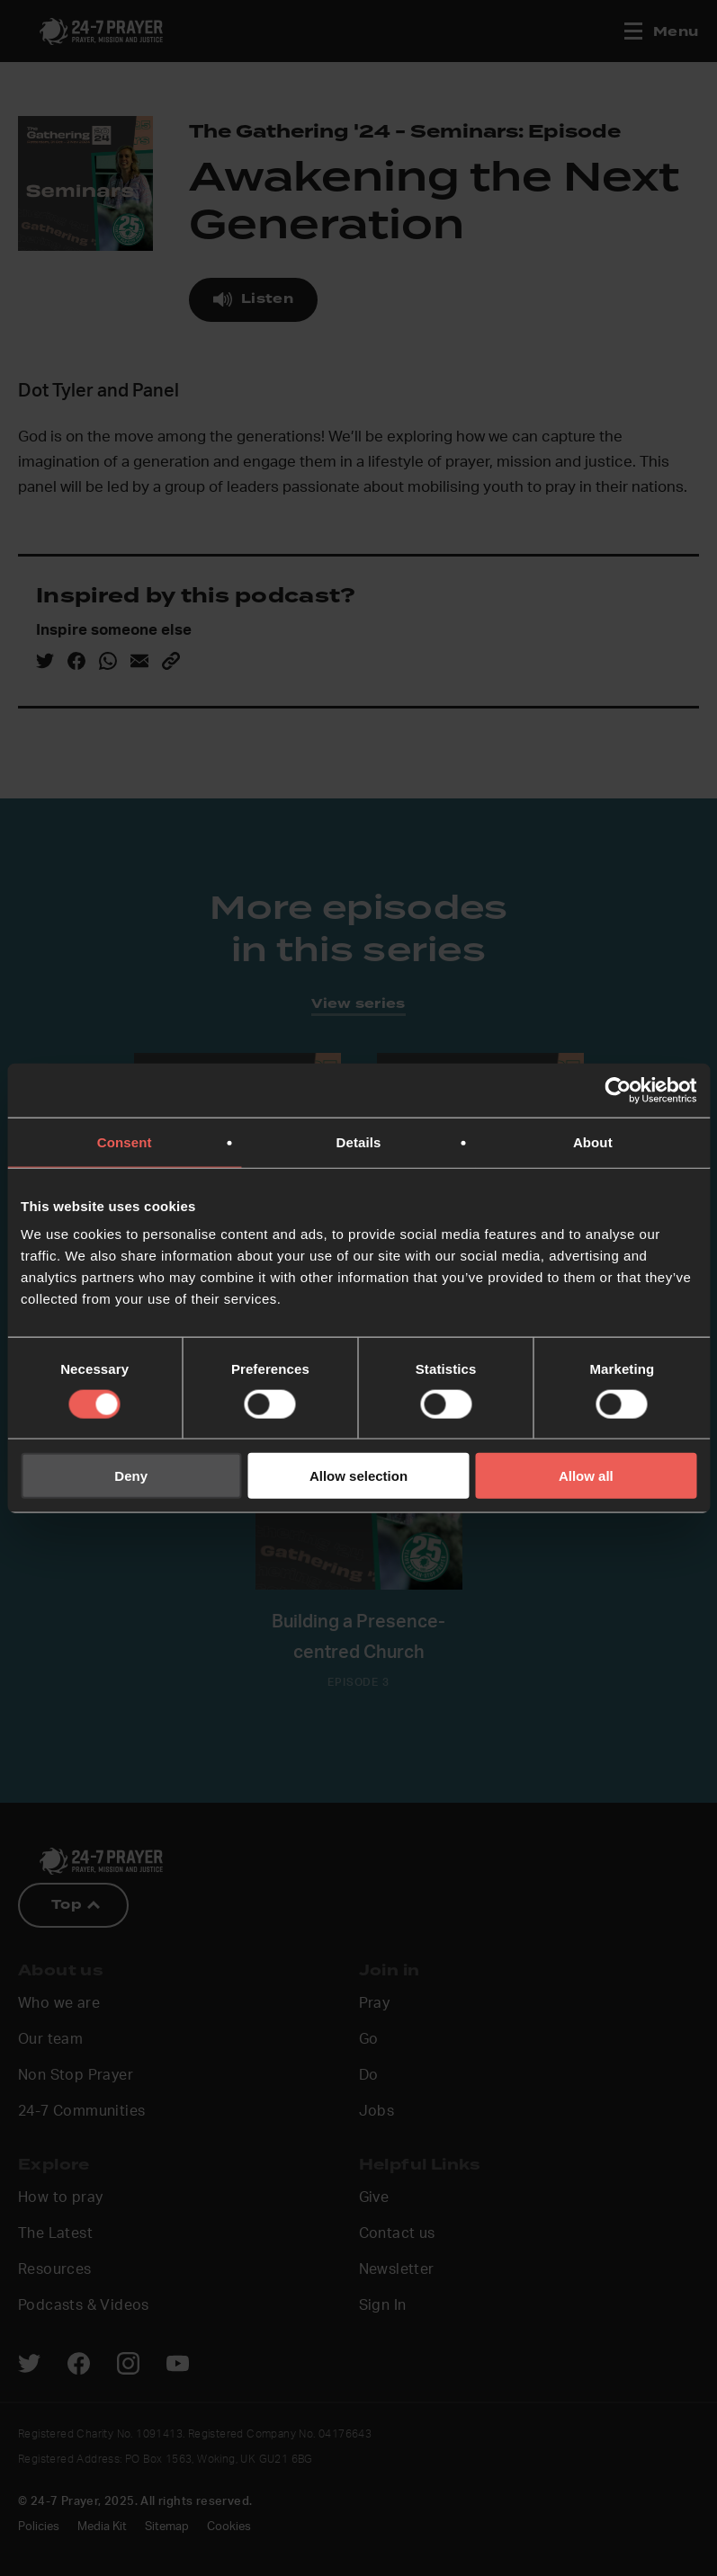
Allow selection (358, 1476)
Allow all (586, 1476)
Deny (131, 1476)
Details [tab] (358, 1141)
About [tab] (593, 1141)
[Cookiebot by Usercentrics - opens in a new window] (617, 1089)
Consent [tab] (124, 1141)
